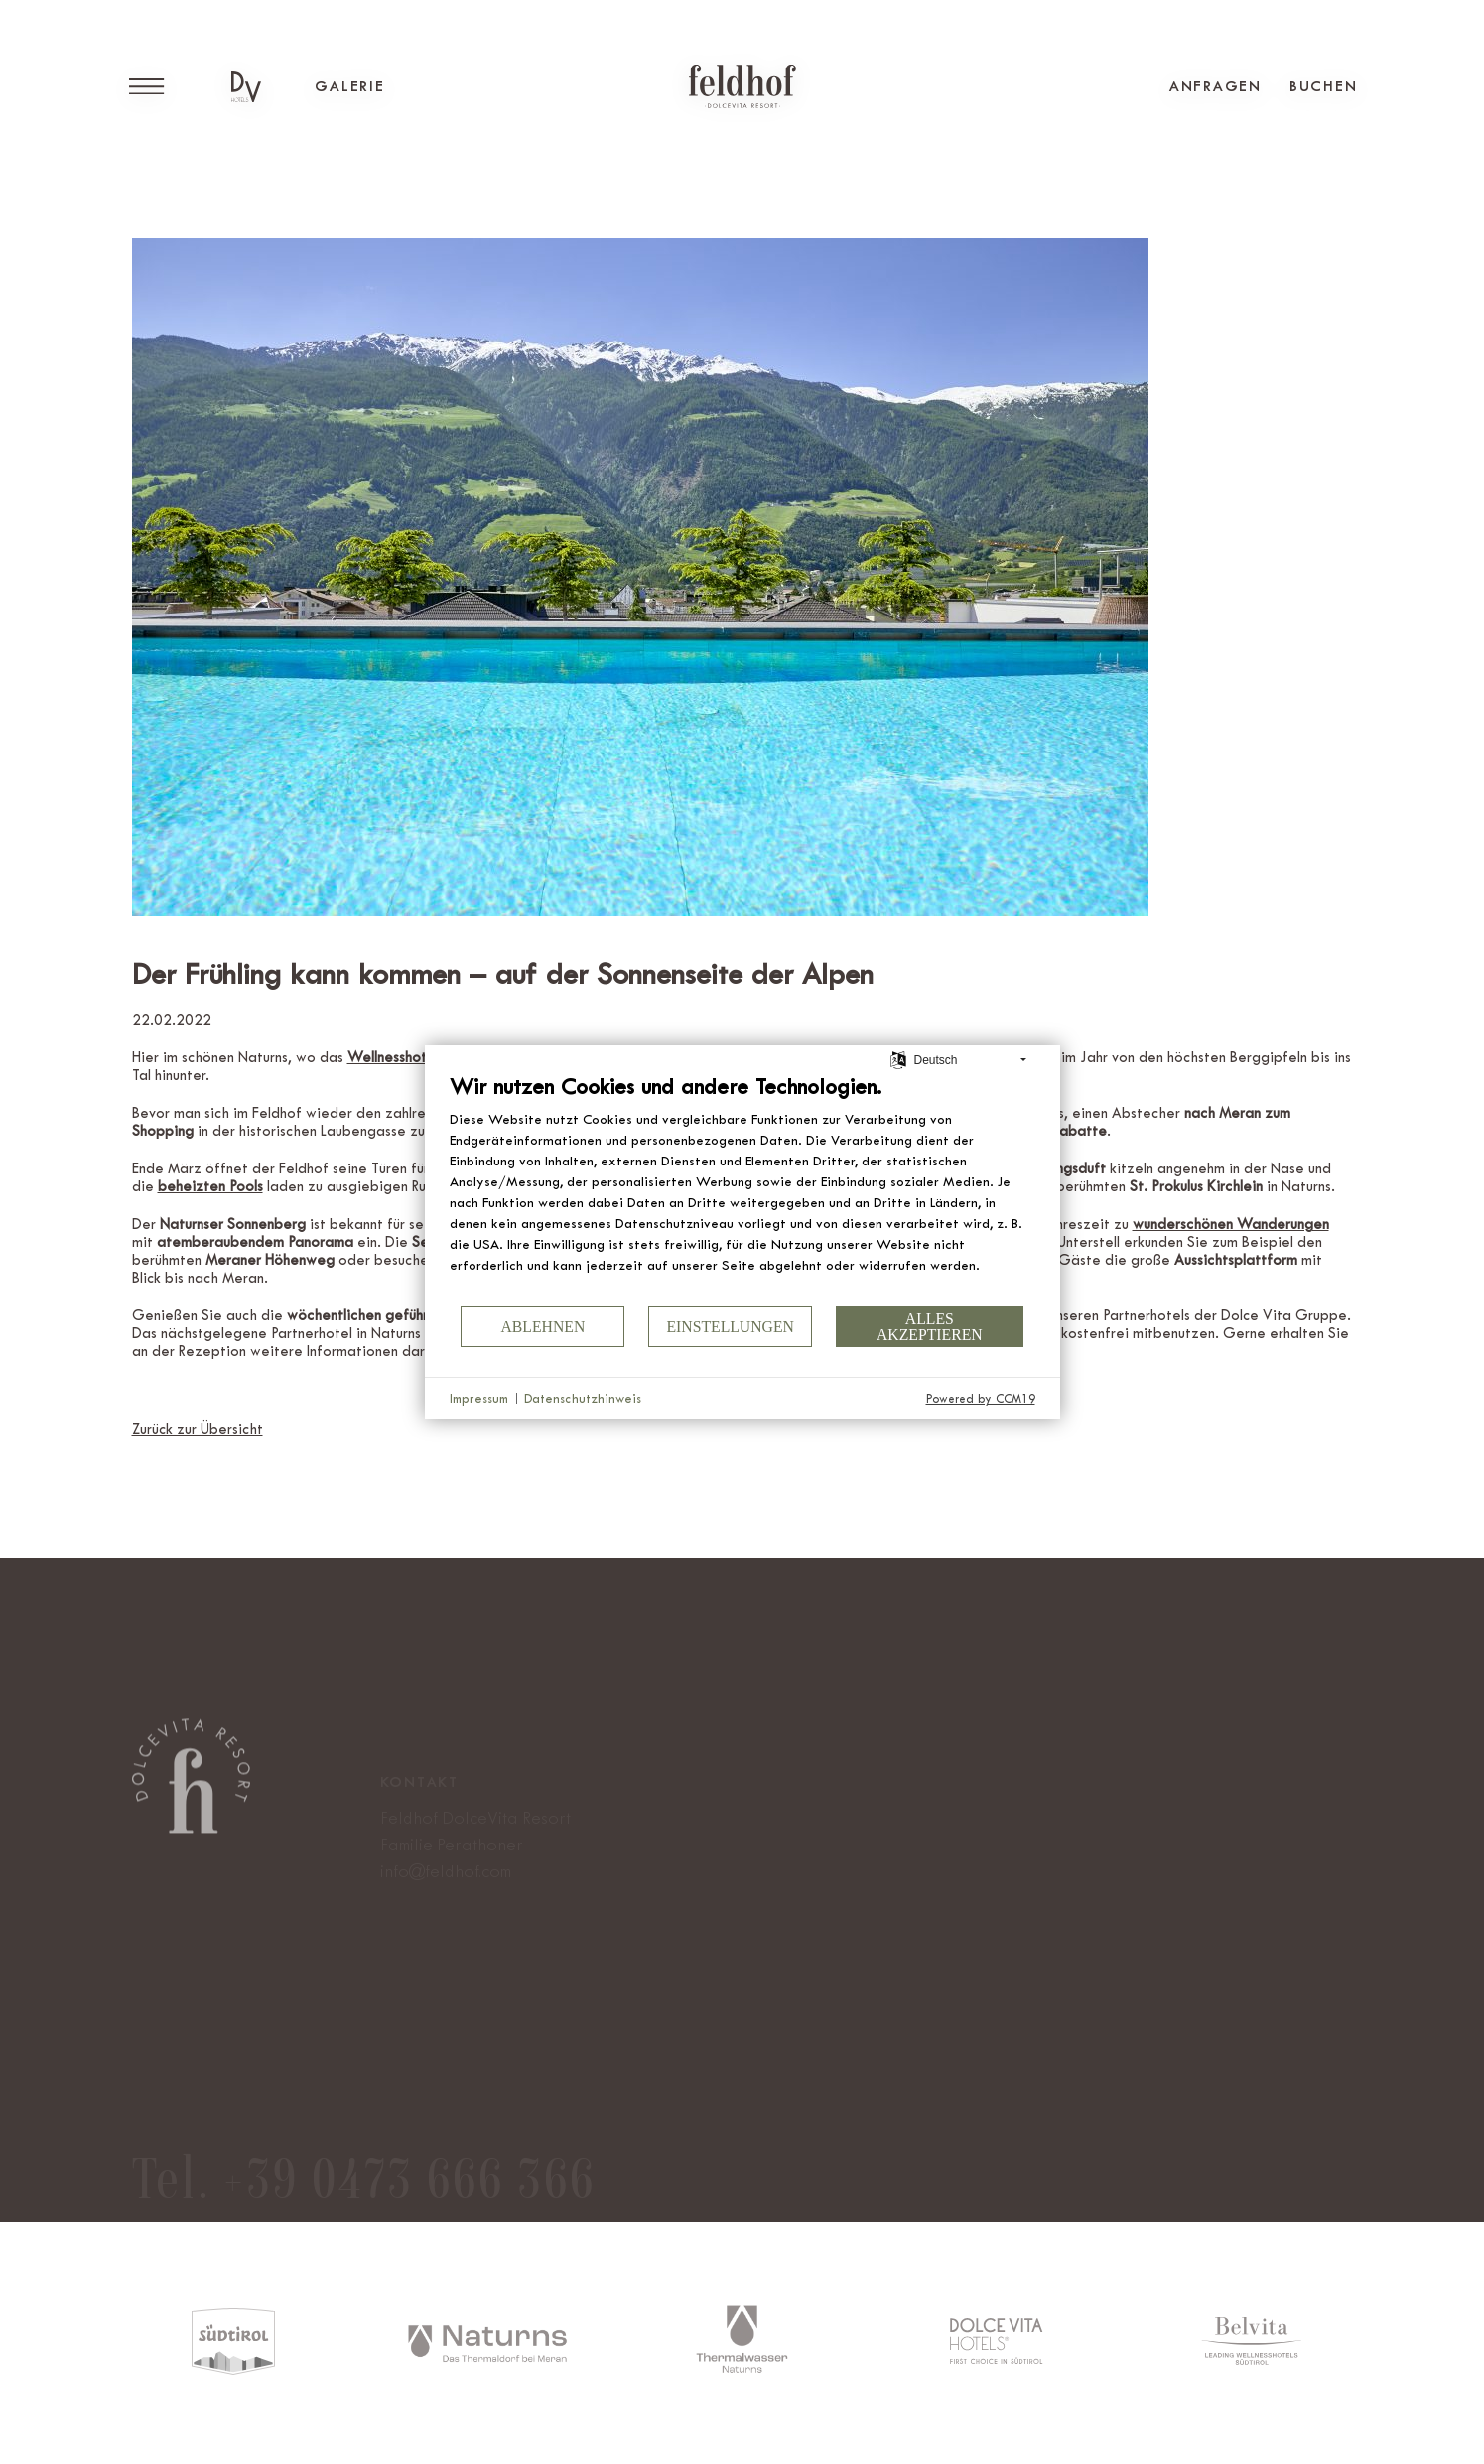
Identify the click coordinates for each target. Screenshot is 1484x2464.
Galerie (349, 86)
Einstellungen (730, 1326)
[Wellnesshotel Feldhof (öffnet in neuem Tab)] (419, 1057)
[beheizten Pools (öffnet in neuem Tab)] (210, 1186)
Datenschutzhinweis (582, 1398)
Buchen (1323, 86)
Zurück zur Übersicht (197, 1429)
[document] (742, 1188)
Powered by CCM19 (980, 1399)
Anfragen (1215, 86)
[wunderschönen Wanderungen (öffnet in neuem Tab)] (1231, 1224)
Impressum (479, 1398)
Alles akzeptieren (930, 1326)
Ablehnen (542, 1326)
